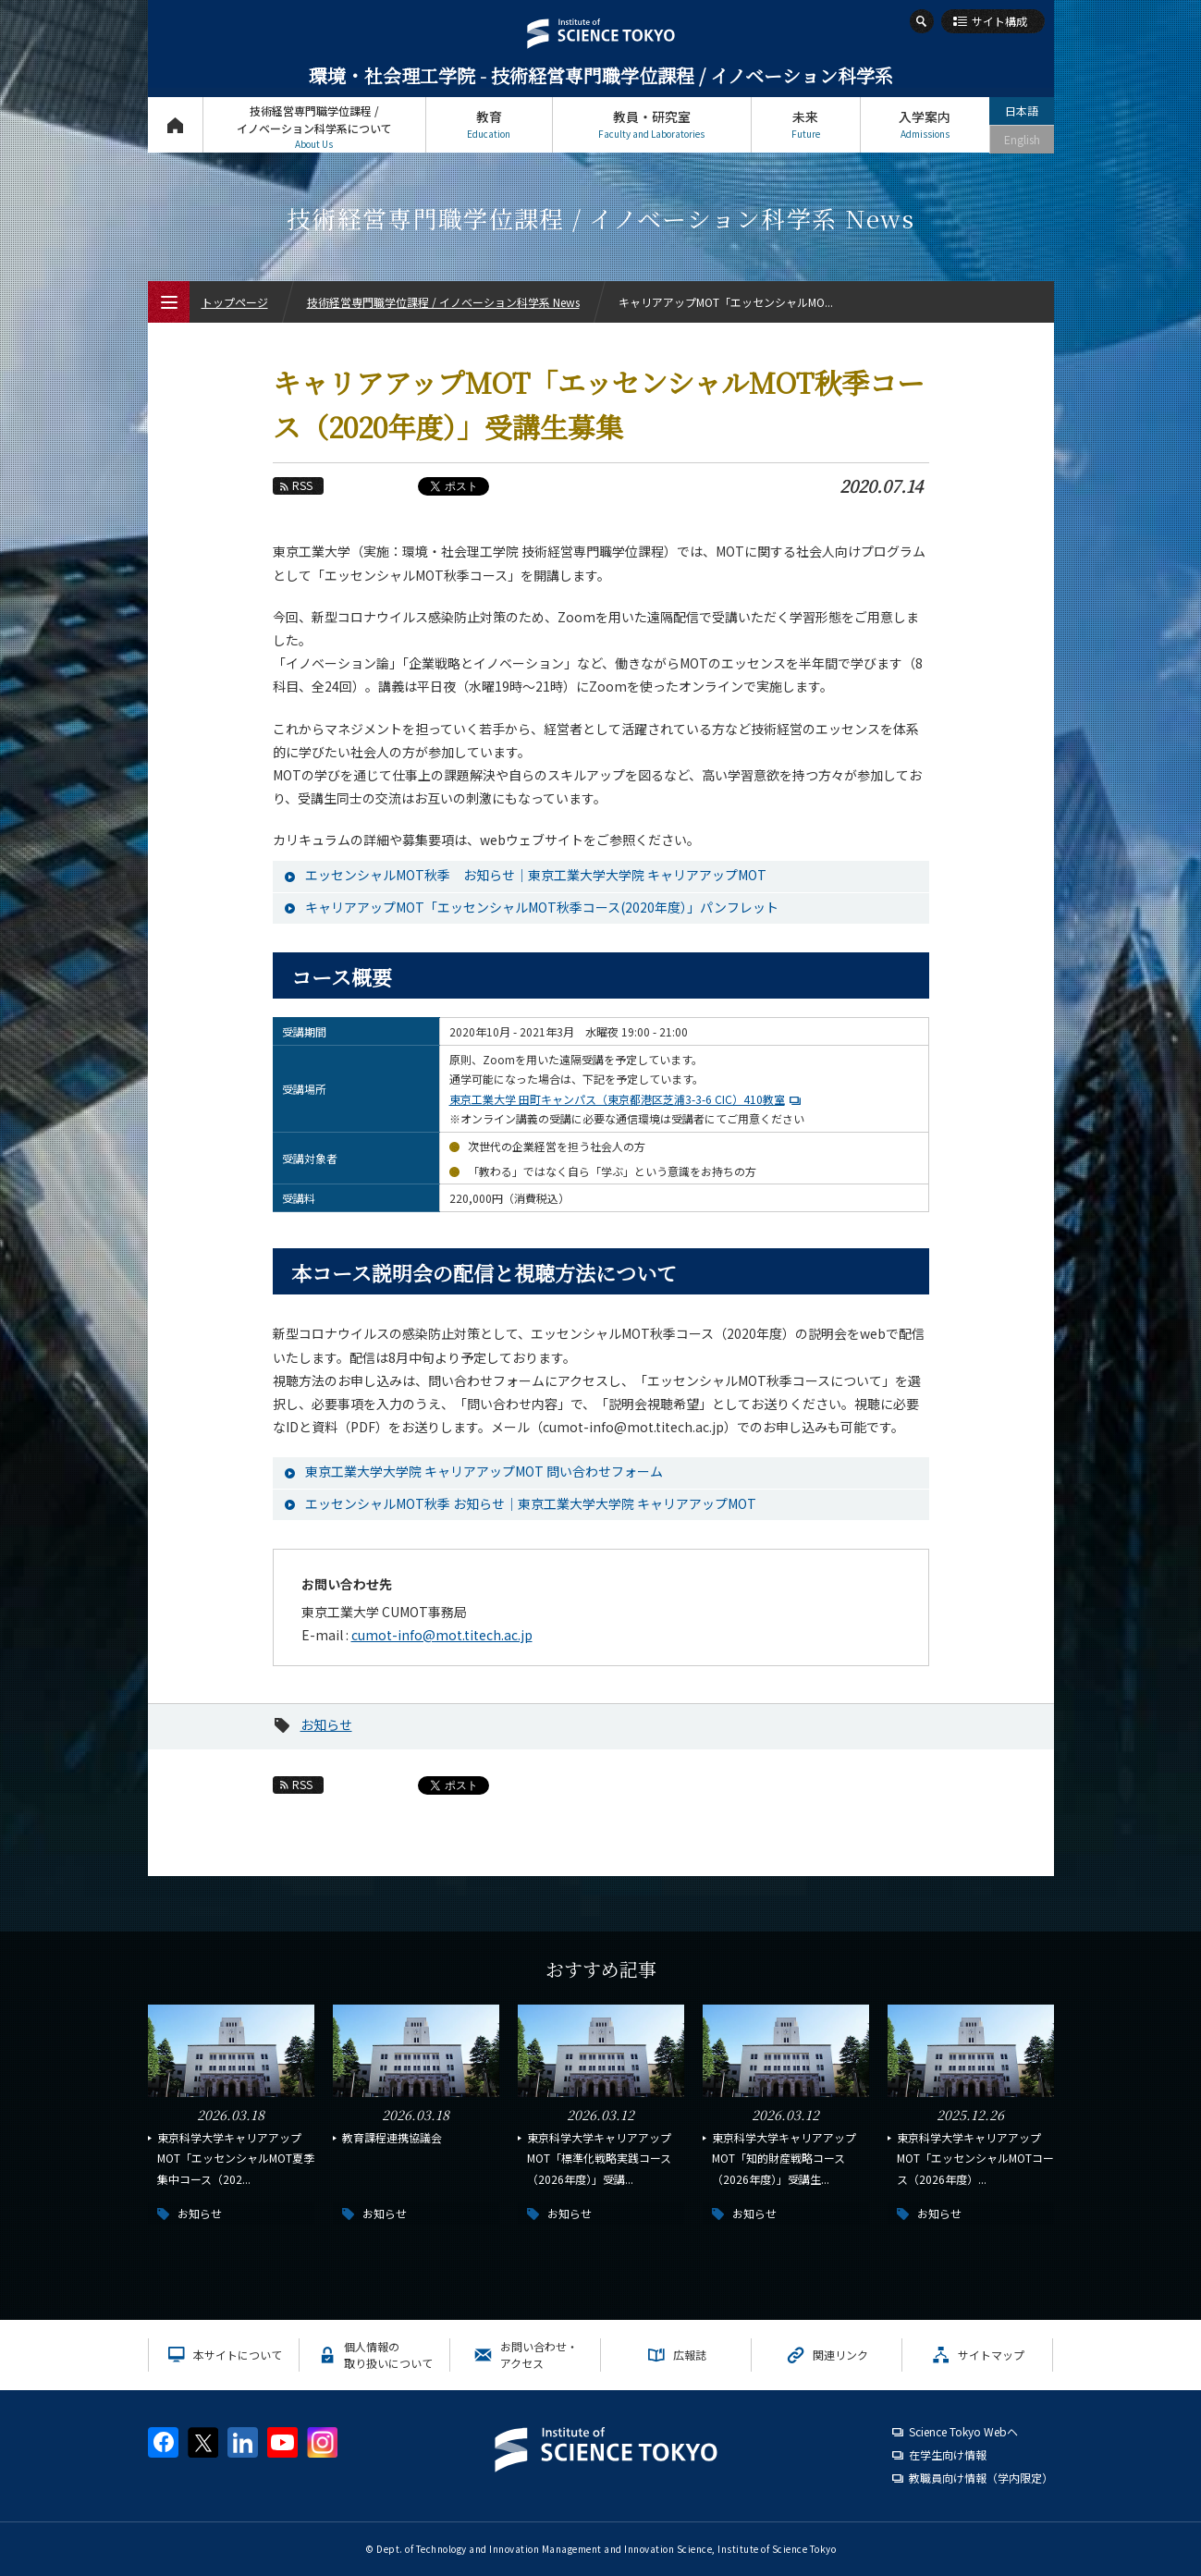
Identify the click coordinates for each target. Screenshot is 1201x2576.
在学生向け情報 (948, 2454)
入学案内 (925, 124)
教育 (489, 124)
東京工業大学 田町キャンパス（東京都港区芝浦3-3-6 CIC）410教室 (627, 1099)
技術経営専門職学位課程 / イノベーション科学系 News (443, 302)
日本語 (1021, 110)
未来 (806, 124)
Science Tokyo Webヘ (963, 2431)
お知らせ (326, 1724)
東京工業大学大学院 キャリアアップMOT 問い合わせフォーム (484, 1471)
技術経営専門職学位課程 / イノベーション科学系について (314, 127)
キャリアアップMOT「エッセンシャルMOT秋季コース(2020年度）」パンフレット (541, 907)
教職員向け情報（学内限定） (981, 2477)
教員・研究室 (652, 124)
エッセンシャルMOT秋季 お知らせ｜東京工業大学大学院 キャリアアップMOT (535, 874)
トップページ (175, 124)
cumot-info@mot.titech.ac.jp (442, 1634)
